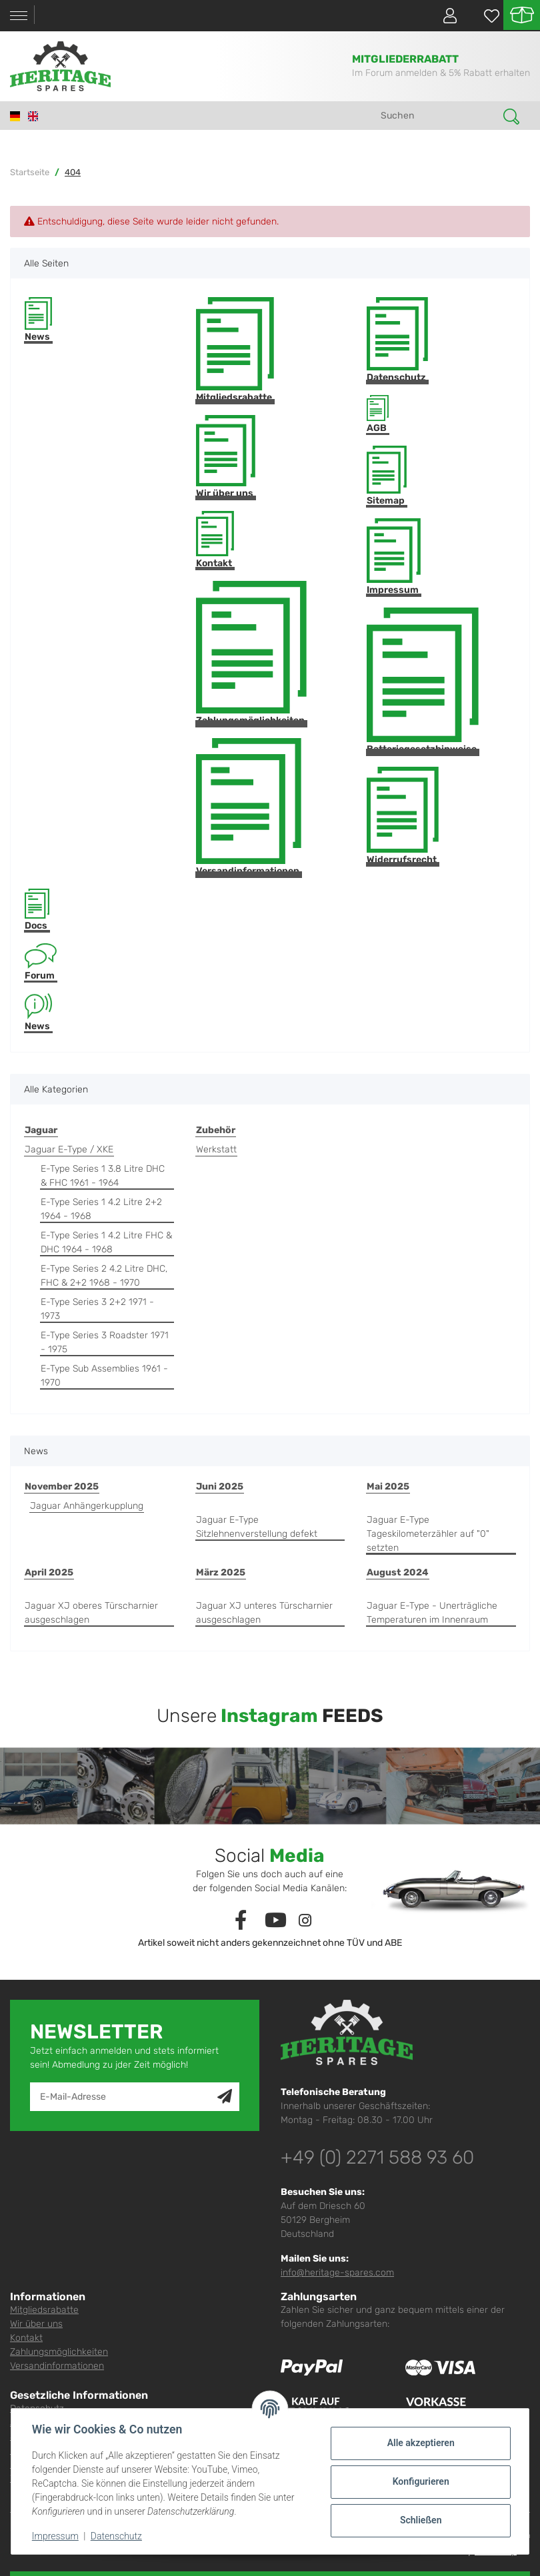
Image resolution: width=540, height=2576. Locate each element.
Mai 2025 (388, 1486)
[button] (445, 15)
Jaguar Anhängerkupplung (86, 1505)
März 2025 (220, 1572)
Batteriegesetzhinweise (423, 681)
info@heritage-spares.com (337, 2272)
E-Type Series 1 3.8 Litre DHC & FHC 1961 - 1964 (103, 1175)
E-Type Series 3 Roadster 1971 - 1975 (105, 1342)
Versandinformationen (248, 807)
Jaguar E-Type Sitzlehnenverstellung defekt (256, 1526)
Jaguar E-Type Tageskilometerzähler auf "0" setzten (428, 1533)
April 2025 (49, 1572)
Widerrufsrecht (403, 816)
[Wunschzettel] (485, 15)
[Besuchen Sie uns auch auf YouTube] (275, 1921)
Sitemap (387, 476)
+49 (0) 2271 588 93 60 (377, 2157)
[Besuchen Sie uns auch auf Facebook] (241, 1921)
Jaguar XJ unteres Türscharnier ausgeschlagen (264, 1612)
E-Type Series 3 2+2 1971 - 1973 (97, 1309)
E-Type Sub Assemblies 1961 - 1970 (104, 1375)
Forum (41, 962)
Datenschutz (397, 340)
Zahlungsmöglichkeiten (251, 653)
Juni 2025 (219, 1486)
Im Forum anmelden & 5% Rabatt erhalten (441, 73)
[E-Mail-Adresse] (124, 2096)
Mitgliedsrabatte (235, 350)
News (38, 319)
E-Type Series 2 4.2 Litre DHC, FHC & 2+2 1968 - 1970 (104, 1275)
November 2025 (62, 1486)
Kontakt (215, 540)
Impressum (394, 557)
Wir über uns (225, 457)
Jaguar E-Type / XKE (69, 1149)
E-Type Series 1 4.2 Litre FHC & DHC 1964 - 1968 (106, 1242)
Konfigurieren (419, 2481)
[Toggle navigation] (18, 15)
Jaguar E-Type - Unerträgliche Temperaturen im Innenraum (432, 1612)
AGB (378, 414)
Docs (37, 910)
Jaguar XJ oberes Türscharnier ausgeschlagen (91, 1612)
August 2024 (398, 1572)
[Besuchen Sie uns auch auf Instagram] (305, 1921)
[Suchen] (437, 115)
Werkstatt (216, 1149)
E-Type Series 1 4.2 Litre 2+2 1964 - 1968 (101, 1209)
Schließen (420, 2520)
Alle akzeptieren (419, 2442)
